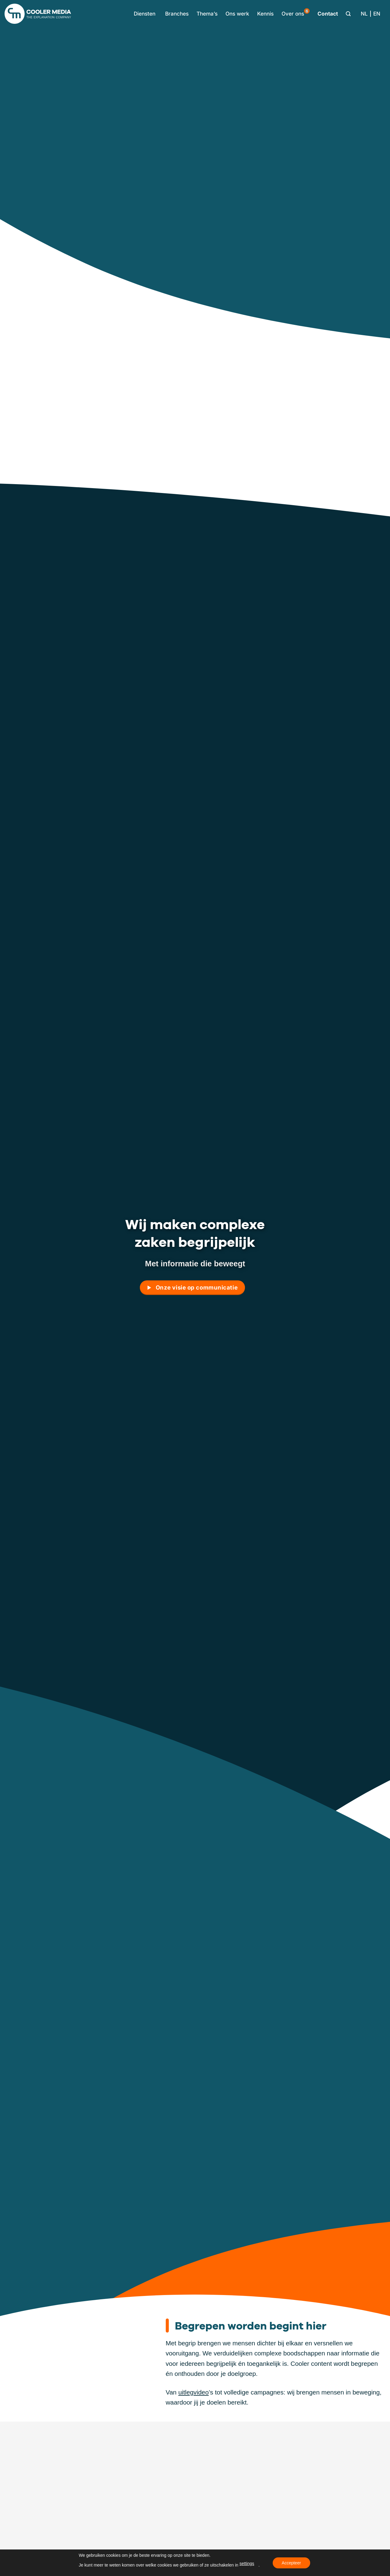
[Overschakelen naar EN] (376, 13)
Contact (327, 13)
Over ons (296, 12)
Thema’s (207, 13)
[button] (143, 13)
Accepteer (291, 2562)
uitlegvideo (193, 2391)
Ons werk (237, 13)
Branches (177, 13)
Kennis (265, 13)
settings (246, 2563)
